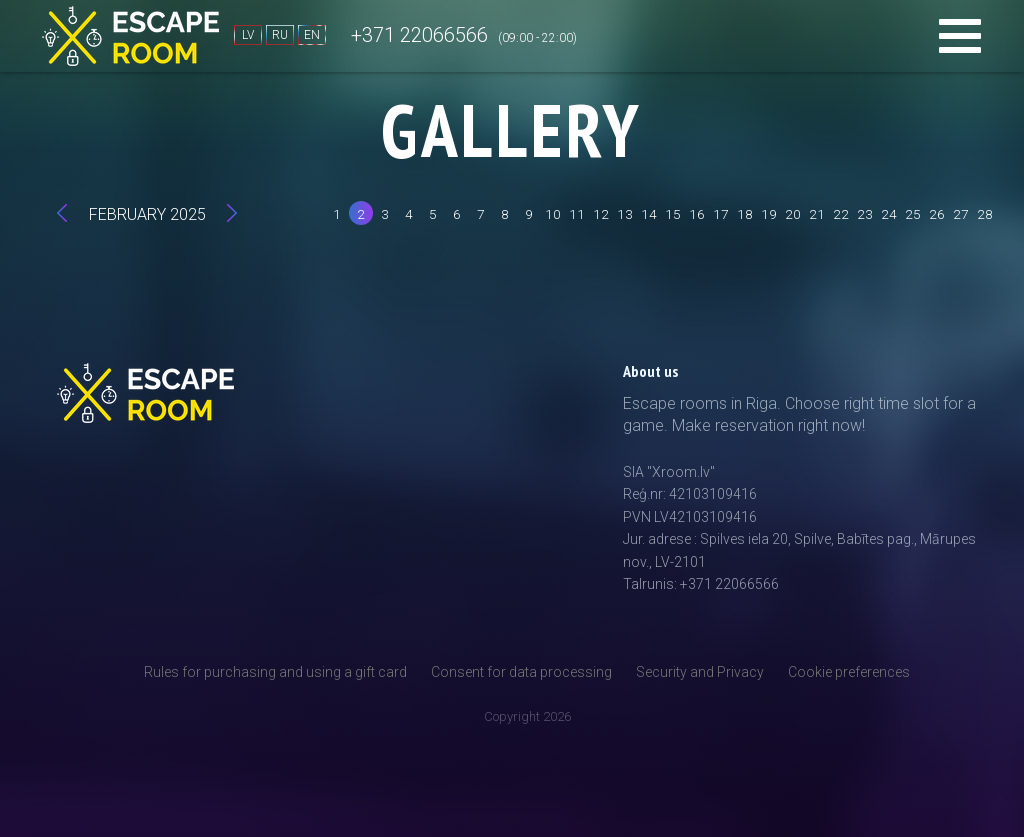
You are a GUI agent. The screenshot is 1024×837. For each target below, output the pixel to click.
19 (769, 214)
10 (553, 214)
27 (961, 214)
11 (577, 214)
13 (625, 214)
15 (673, 214)
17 (721, 214)
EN (312, 35)
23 (865, 214)
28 (985, 214)
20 (793, 214)
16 (697, 214)
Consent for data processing (521, 672)
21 (817, 214)
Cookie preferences (849, 672)
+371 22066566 (419, 35)
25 (913, 214)
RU (280, 35)
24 (889, 214)
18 (745, 214)
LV (248, 35)
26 (937, 214)
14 (649, 214)
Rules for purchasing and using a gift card (275, 672)
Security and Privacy (700, 672)
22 (841, 214)
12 (601, 214)
